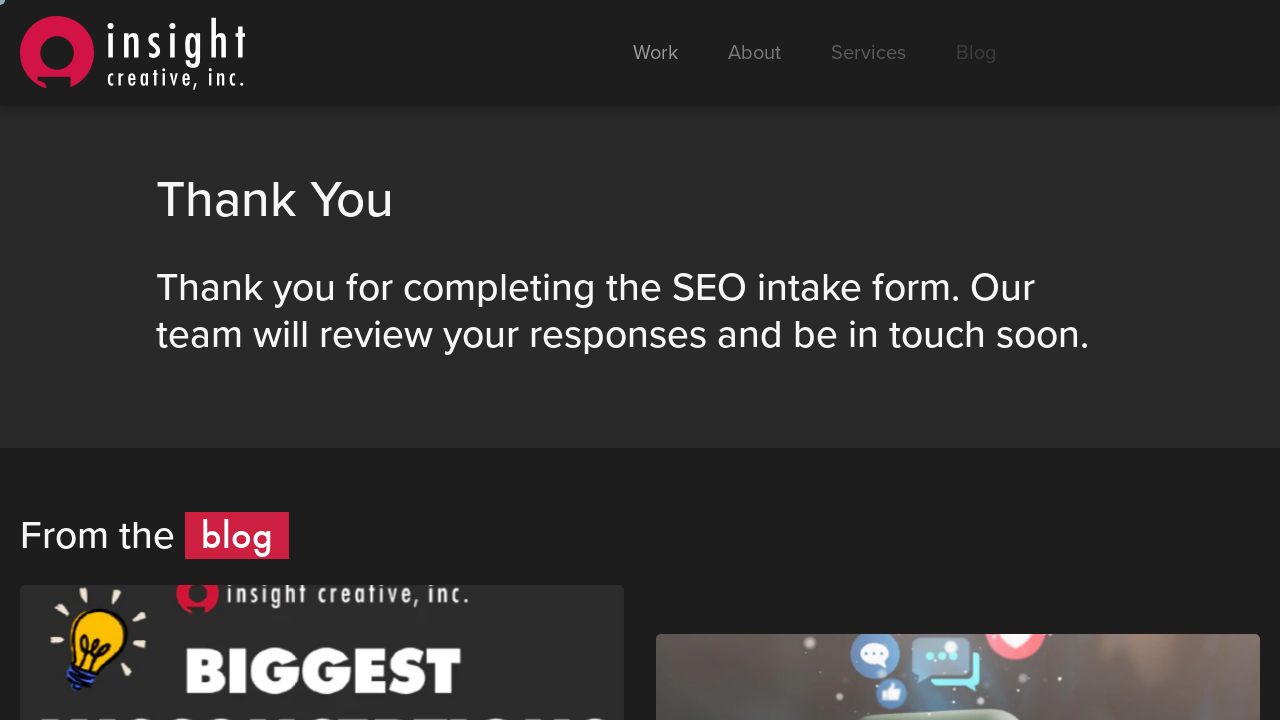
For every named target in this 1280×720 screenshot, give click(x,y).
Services (868, 53)
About (754, 53)
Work (655, 53)
